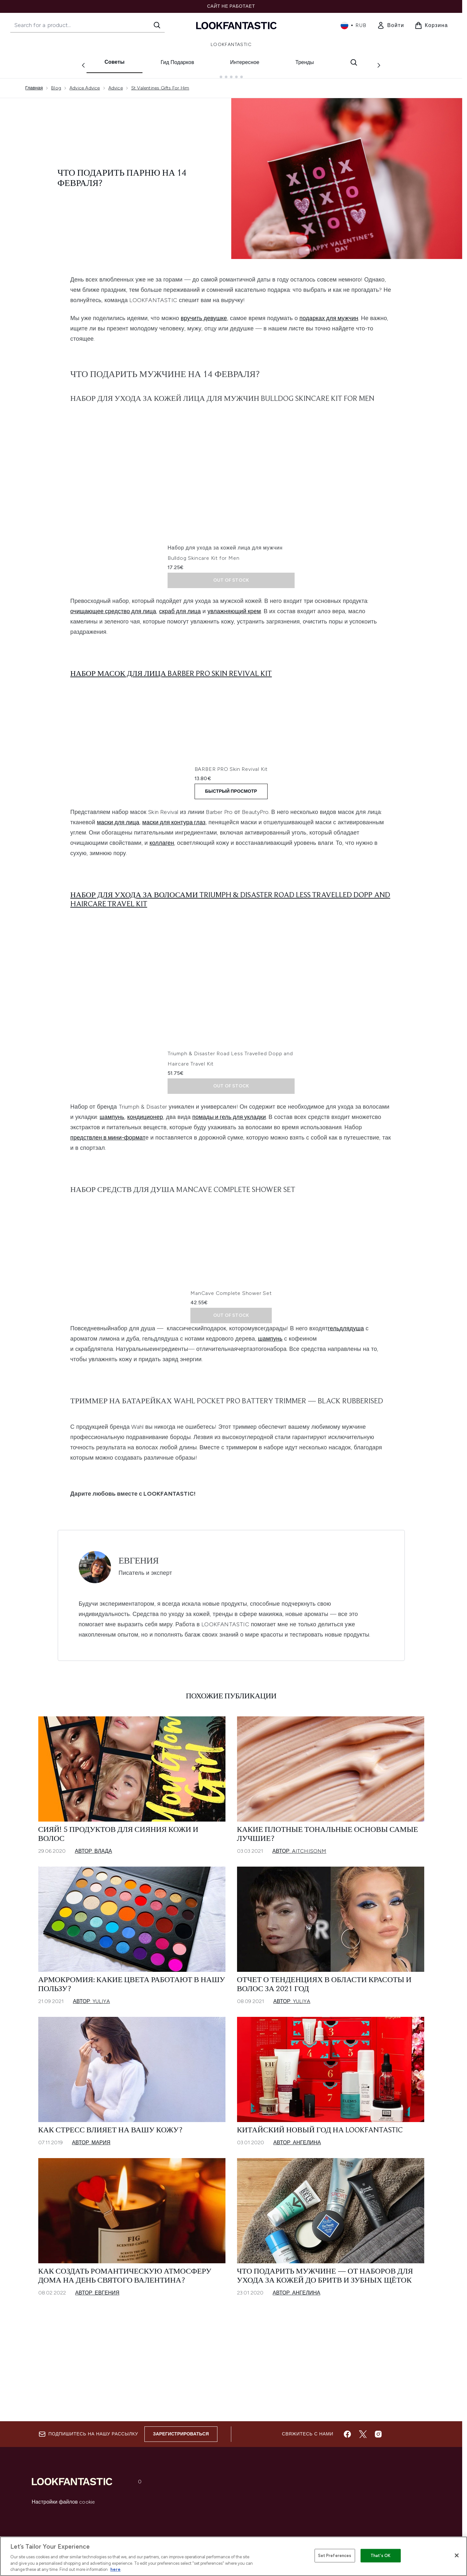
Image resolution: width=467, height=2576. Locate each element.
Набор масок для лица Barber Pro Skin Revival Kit (171, 669)
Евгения (139, 1655)
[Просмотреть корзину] (431, 25)
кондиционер (145, 1165)
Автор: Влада (93, 1946)
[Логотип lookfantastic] (236, 25)
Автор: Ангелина (297, 2237)
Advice (115, 83)
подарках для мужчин (328, 313)
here (115, 2569)
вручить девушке (204, 313)
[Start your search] (87, 25)
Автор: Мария (91, 2237)
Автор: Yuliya (91, 2096)
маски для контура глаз (174, 871)
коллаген (162, 891)
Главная (34, 83)
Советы (114, 62)
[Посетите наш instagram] (378, 2435)
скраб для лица (180, 606)
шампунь (112, 1165)
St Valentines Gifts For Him (160, 83)
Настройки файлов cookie (63, 2503)
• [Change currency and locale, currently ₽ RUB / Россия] (354, 25)
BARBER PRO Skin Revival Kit (204, 818)
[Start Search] (157, 25)
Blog (56, 83)
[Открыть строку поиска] (354, 62)
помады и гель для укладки (229, 1165)
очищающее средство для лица (113, 606)
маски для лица (118, 871)
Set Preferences (335, 2555)
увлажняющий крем (234, 606)
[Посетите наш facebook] (347, 2435)
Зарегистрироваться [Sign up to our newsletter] (181, 2435)
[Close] (457, 2555)
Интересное (245, 62)
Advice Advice (84, 83)
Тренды (304, 62)
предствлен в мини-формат (108, 1186)
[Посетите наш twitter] (363, 2435)
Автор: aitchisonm (299, 1946)
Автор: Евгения (97, 2387)
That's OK (380, 2555)
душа (357, 1422)
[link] (390, 25)
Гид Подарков (177, 62)
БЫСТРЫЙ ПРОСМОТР (231, 840)
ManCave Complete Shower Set (208, 1388)
